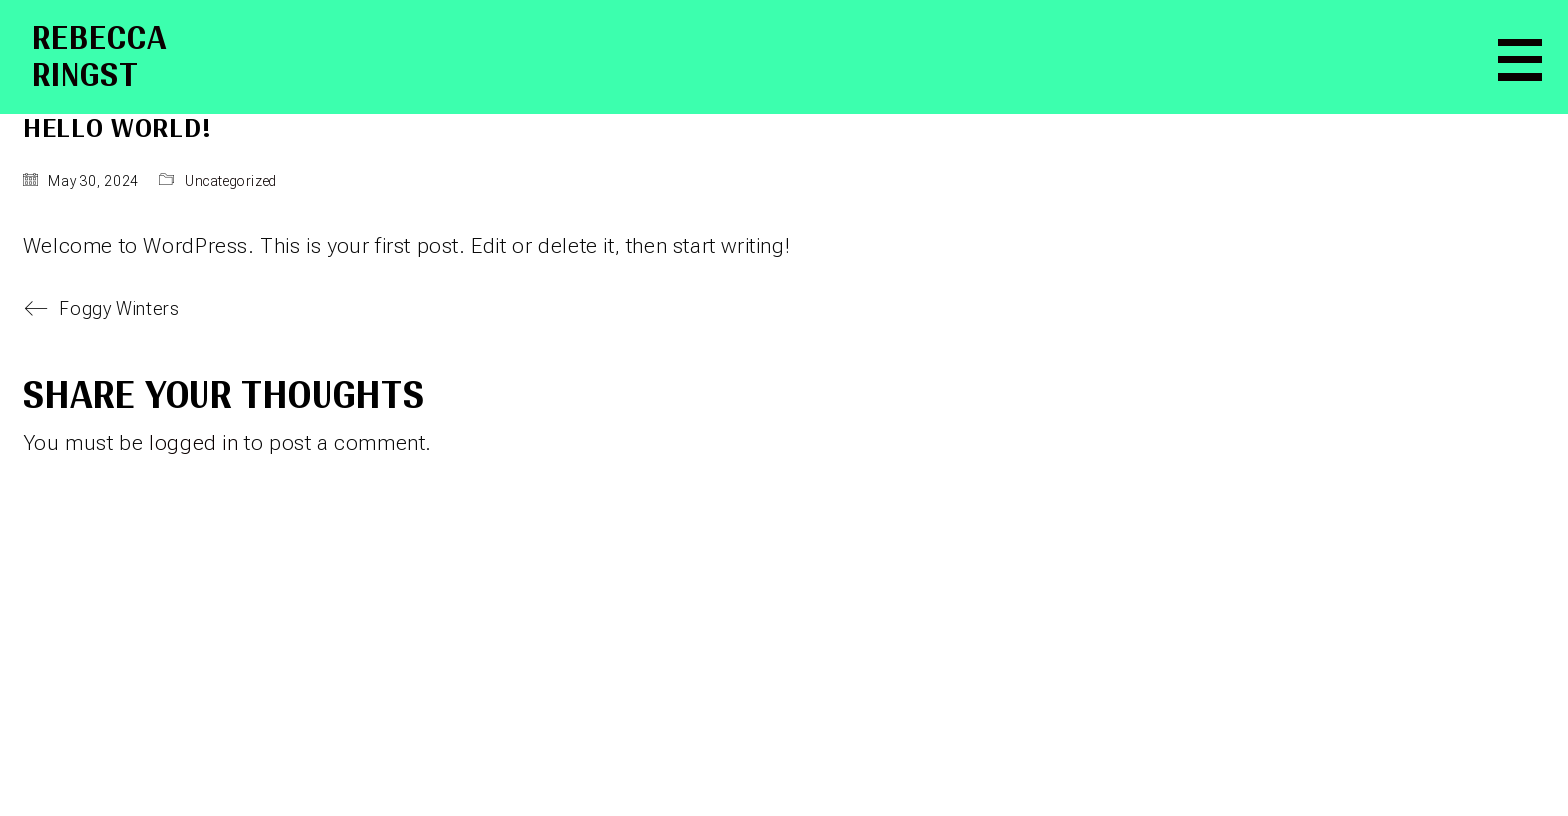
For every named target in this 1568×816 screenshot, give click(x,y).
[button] (1515, 57)
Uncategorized (231, 181)
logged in (193, 442)
